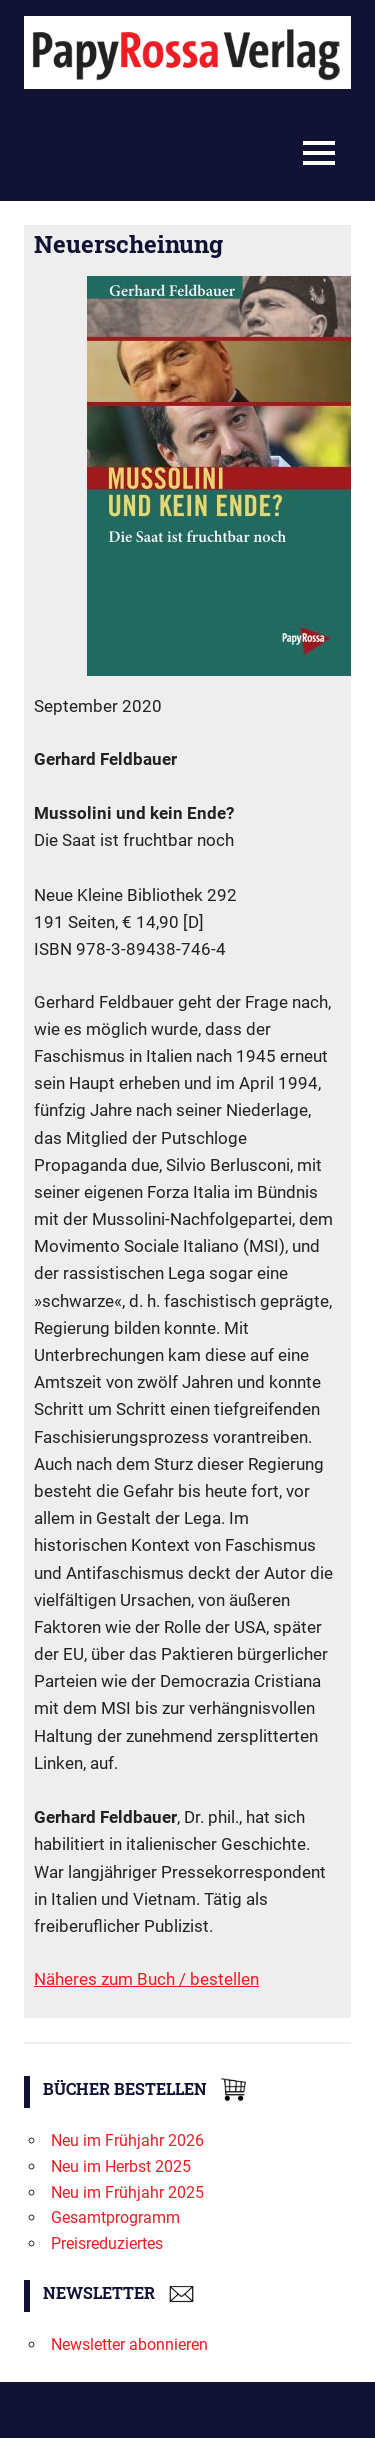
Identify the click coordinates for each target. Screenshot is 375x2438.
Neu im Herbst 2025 (121, 2166)
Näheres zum (85, 1979)
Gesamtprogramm (115, 2217)
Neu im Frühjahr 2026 (127, 2140)
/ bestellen (219, 1979)
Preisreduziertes (107, 2243)
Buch (158, 1979)
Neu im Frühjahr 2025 (127, 2192)
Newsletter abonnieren (129, 2344)
